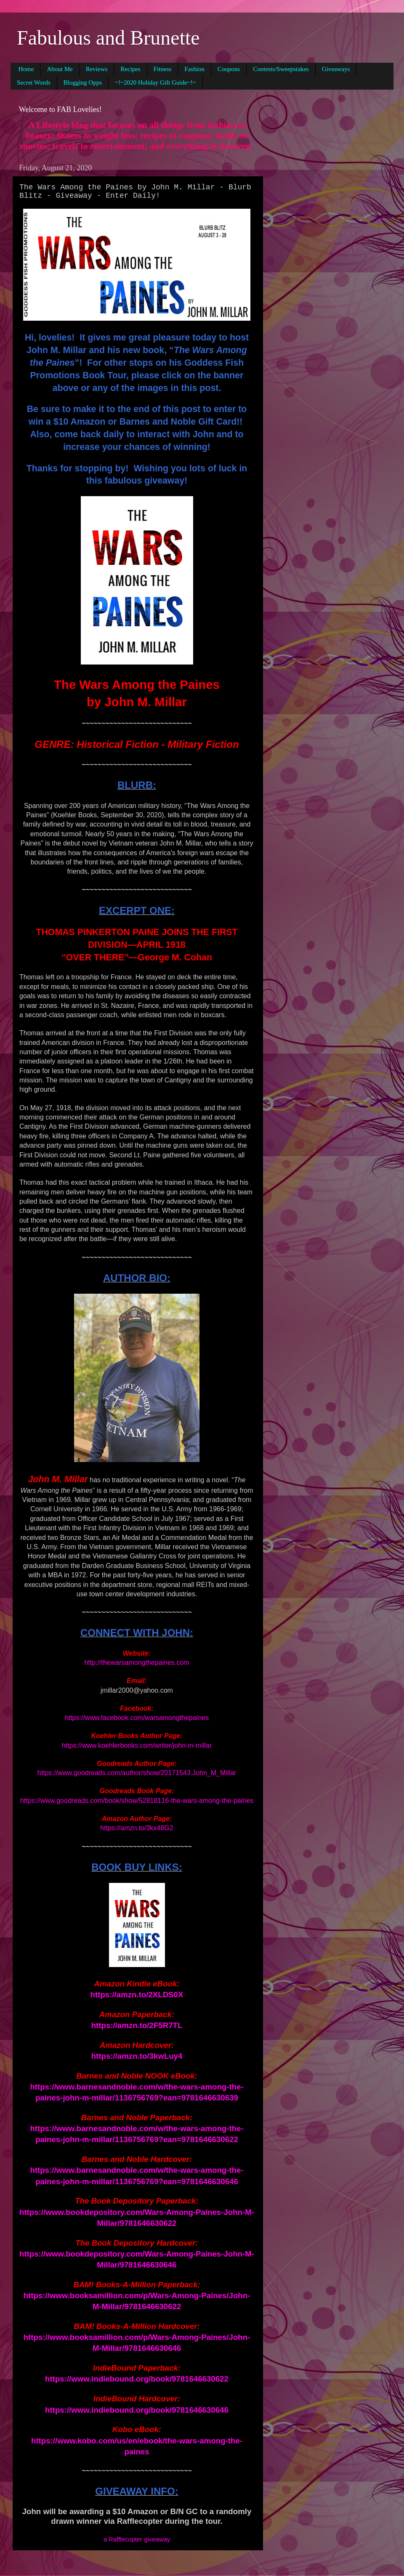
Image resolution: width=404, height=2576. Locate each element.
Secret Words (33, 82)
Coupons (229, 69)
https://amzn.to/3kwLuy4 (137, 2056)
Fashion (194, 69)
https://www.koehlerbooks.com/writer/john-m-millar (137, 1745)
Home (26, 69)
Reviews (97, 69)
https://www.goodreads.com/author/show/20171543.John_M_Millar (136, 1772)
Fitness (163, 69)
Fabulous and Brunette (108, 38)
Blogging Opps (83, 82)
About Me (59, 69)
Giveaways (336, 69)
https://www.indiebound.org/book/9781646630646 (137, 2410)
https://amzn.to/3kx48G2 (136, 1828)
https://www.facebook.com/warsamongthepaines (137, 1717)
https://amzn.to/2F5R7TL (137, 2025)
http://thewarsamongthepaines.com (136, 1662)
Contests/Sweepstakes (281, 69)
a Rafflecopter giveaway (137, 2539)
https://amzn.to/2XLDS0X (136, 1994)
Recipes (130, 69)
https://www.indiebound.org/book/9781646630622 (137, 2378)
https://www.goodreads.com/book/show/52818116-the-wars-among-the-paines (136, 1800)
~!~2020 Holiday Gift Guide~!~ (155, 82)
